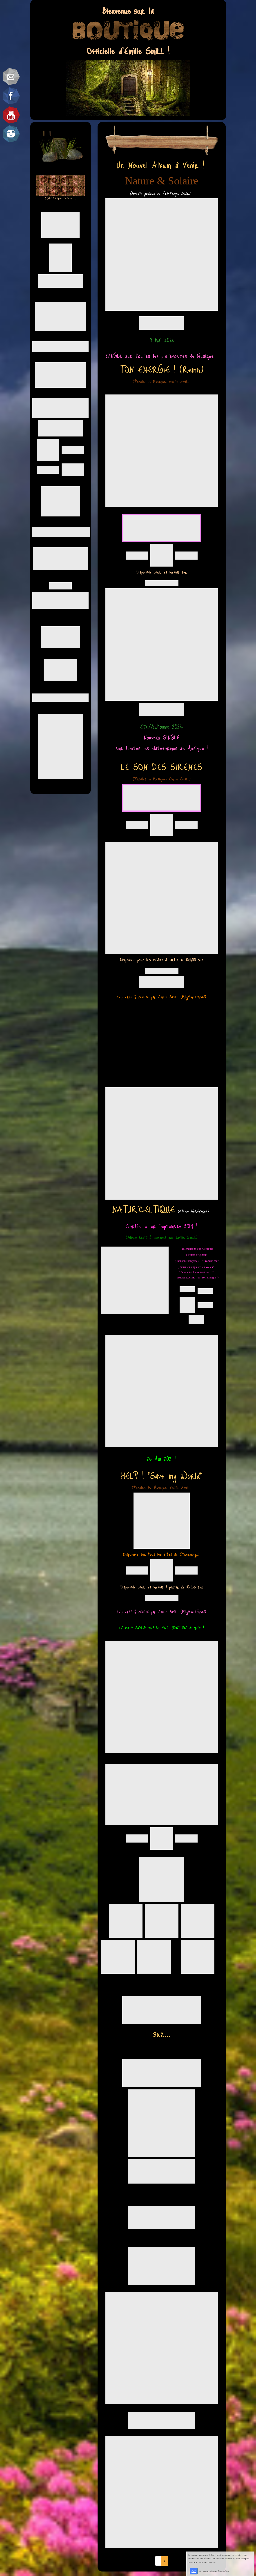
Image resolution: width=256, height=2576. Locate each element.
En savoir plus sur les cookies (214, 2570)
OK (193, 2571)
